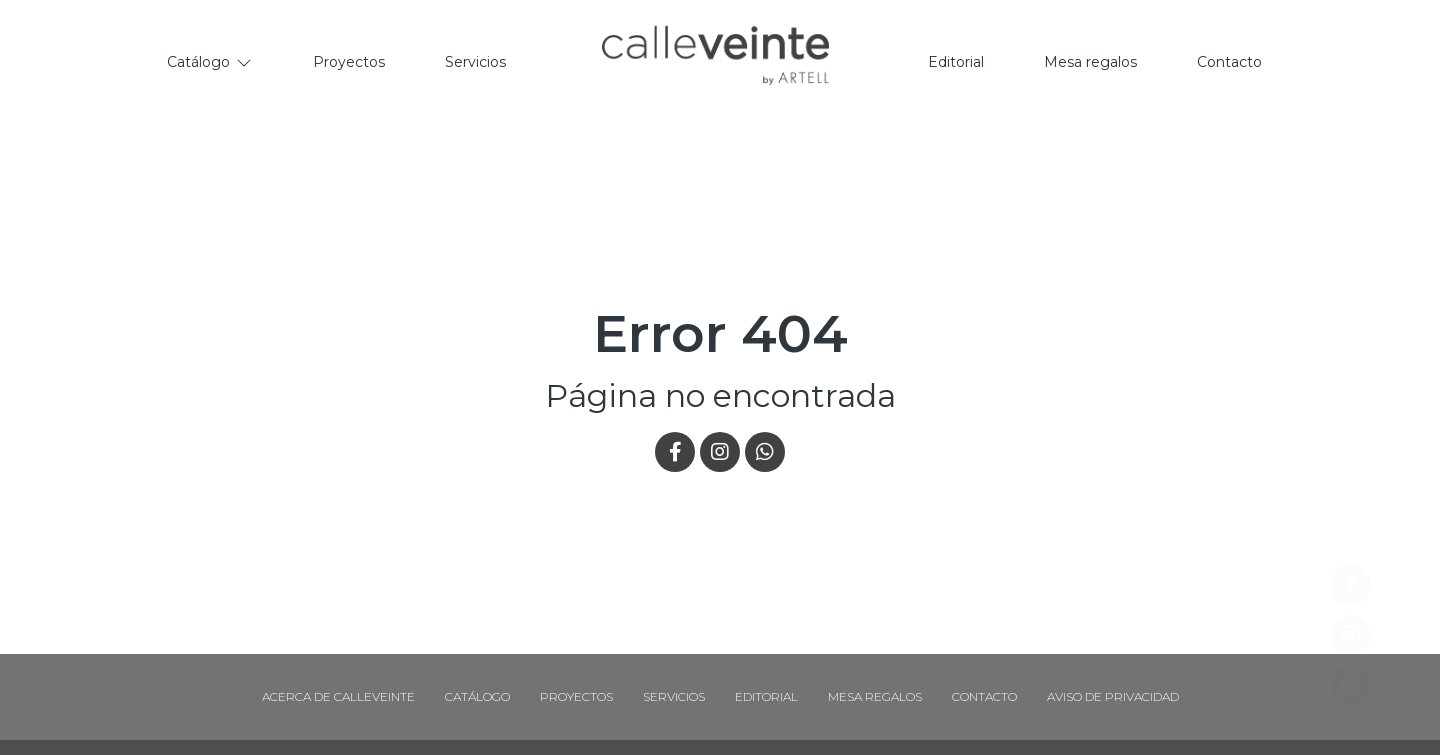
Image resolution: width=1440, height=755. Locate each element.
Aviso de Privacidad (1113, 696)
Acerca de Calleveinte (338, 696)
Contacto (984, 696)
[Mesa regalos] (1090, 63)
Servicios (674, 696)
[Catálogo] (210, 63)
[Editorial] (956, 63)
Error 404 (720, 333)
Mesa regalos (875, 696)
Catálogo (477, 696)
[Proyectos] (349, 63)
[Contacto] (1229, 63)
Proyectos (576, 696)
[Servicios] (475, 63)
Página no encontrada (720, 395)
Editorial (766, 696)
